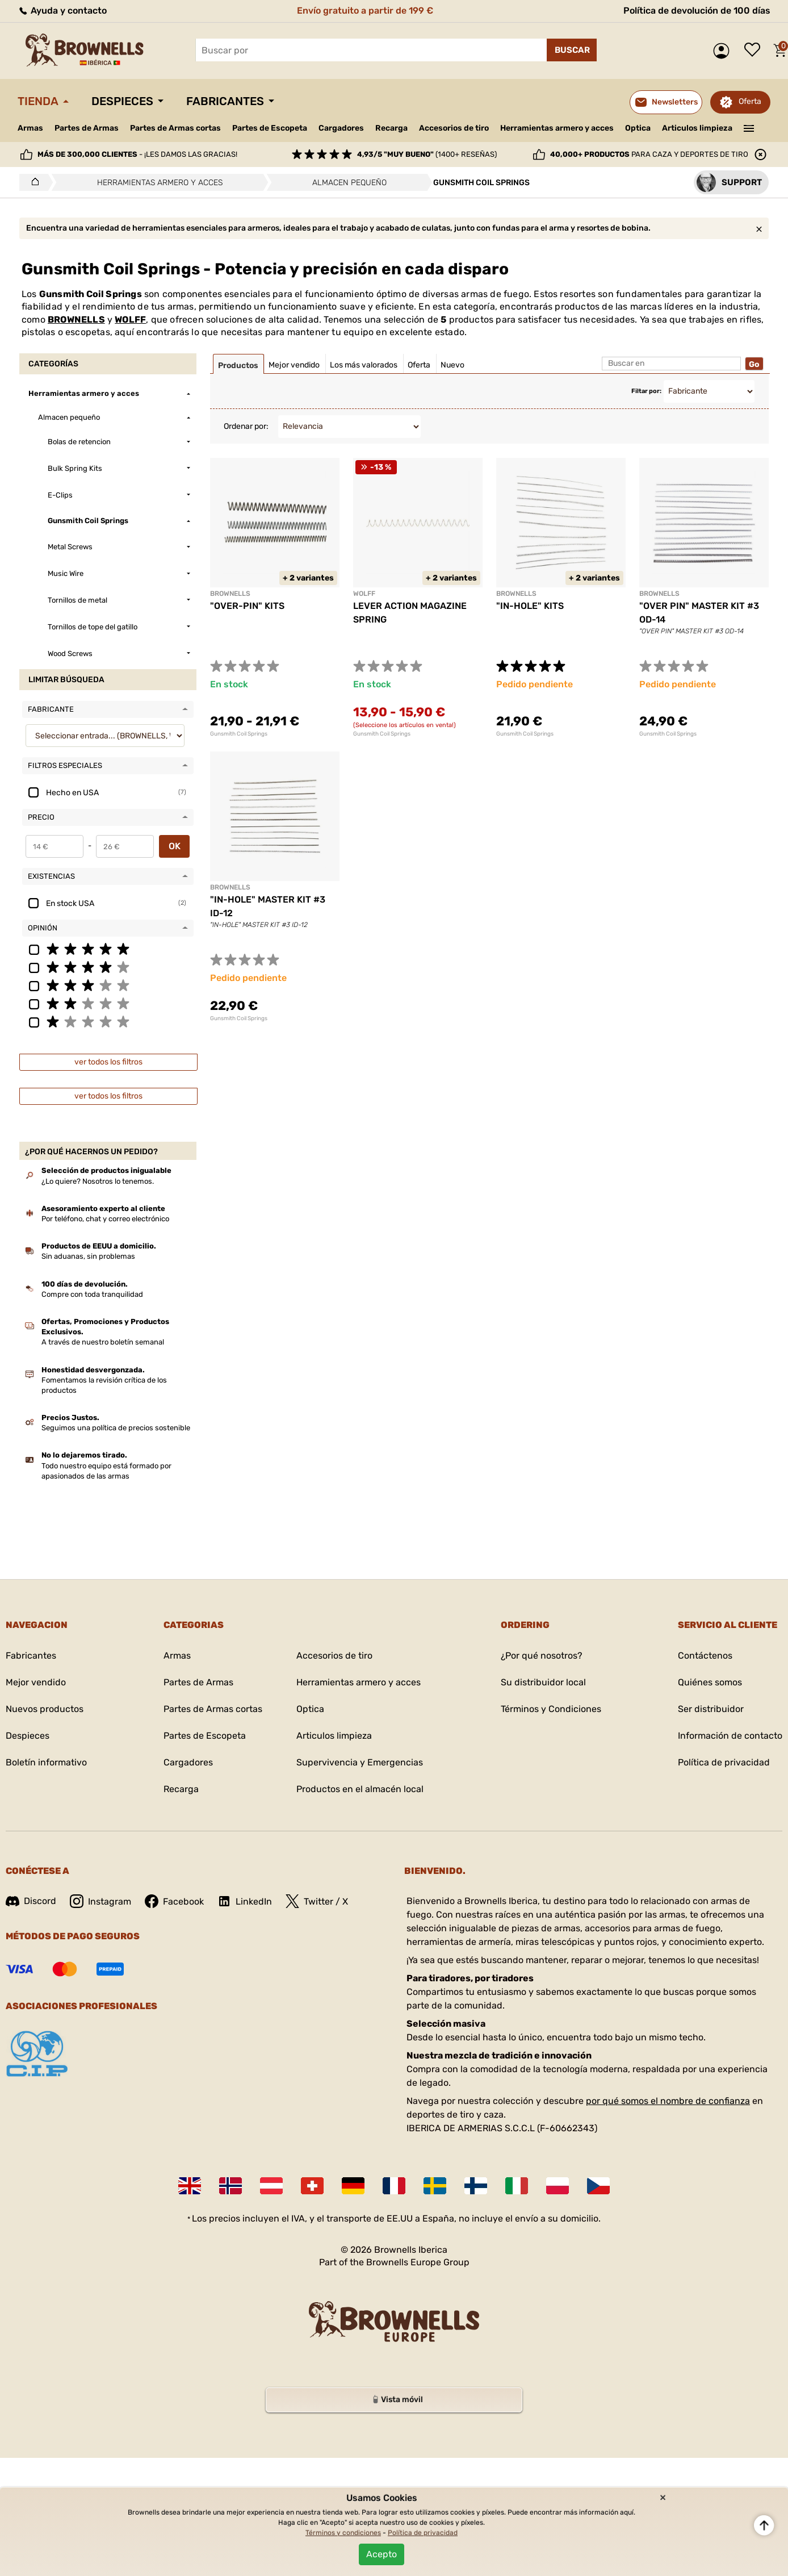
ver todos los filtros (108, 1062)
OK (175, 846)
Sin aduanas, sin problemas (88, 1256)
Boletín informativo (46, 1762)
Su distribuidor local (543, 1682)
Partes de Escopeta (269, 128)
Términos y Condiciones (551, 1709)
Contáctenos (705, 1655)
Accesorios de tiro (454, 128)
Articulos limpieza (697, 128)
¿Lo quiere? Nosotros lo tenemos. (97, 1181)
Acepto (381, 2554)
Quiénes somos (710, 1682)
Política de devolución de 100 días (696, 10)
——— (749, 127)
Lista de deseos (755, 50)
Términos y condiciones (343, 2533)
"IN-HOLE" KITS (530, 605)
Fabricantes (225, 101)
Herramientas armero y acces (557, 128)
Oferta (750, 101)
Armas (30, 128)
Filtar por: (646, 391)
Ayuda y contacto (62, 10)
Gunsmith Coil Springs (238, 733)
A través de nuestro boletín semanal (102, 1342)
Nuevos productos (44, 1709)
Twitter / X (317, 1901)
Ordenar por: (246, 426)
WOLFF (130, 319)
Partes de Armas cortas (175, 128)
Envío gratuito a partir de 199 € (365, 10)
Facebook (174, 1901)
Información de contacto (730, 1735)
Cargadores (341, 128)
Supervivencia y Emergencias (359, 1762)
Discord (31, 1901)
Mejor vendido (36, 1682)
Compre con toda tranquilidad (92, 1294)
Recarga (391, 128)
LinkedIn (244, 1901)
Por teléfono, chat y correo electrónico (105, 1218)
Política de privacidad (724, 1762)
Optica (638, 128)
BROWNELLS (76, 319)
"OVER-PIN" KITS (247, 605)
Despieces (122, 101)
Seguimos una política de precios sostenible (115, 1427)
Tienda (38, 101)
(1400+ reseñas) (427, 154)
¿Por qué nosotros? (541, 1655)
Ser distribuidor (711, 1709)
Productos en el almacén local (360, 1789)
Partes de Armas (87, 128)
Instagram (100, 1901)
